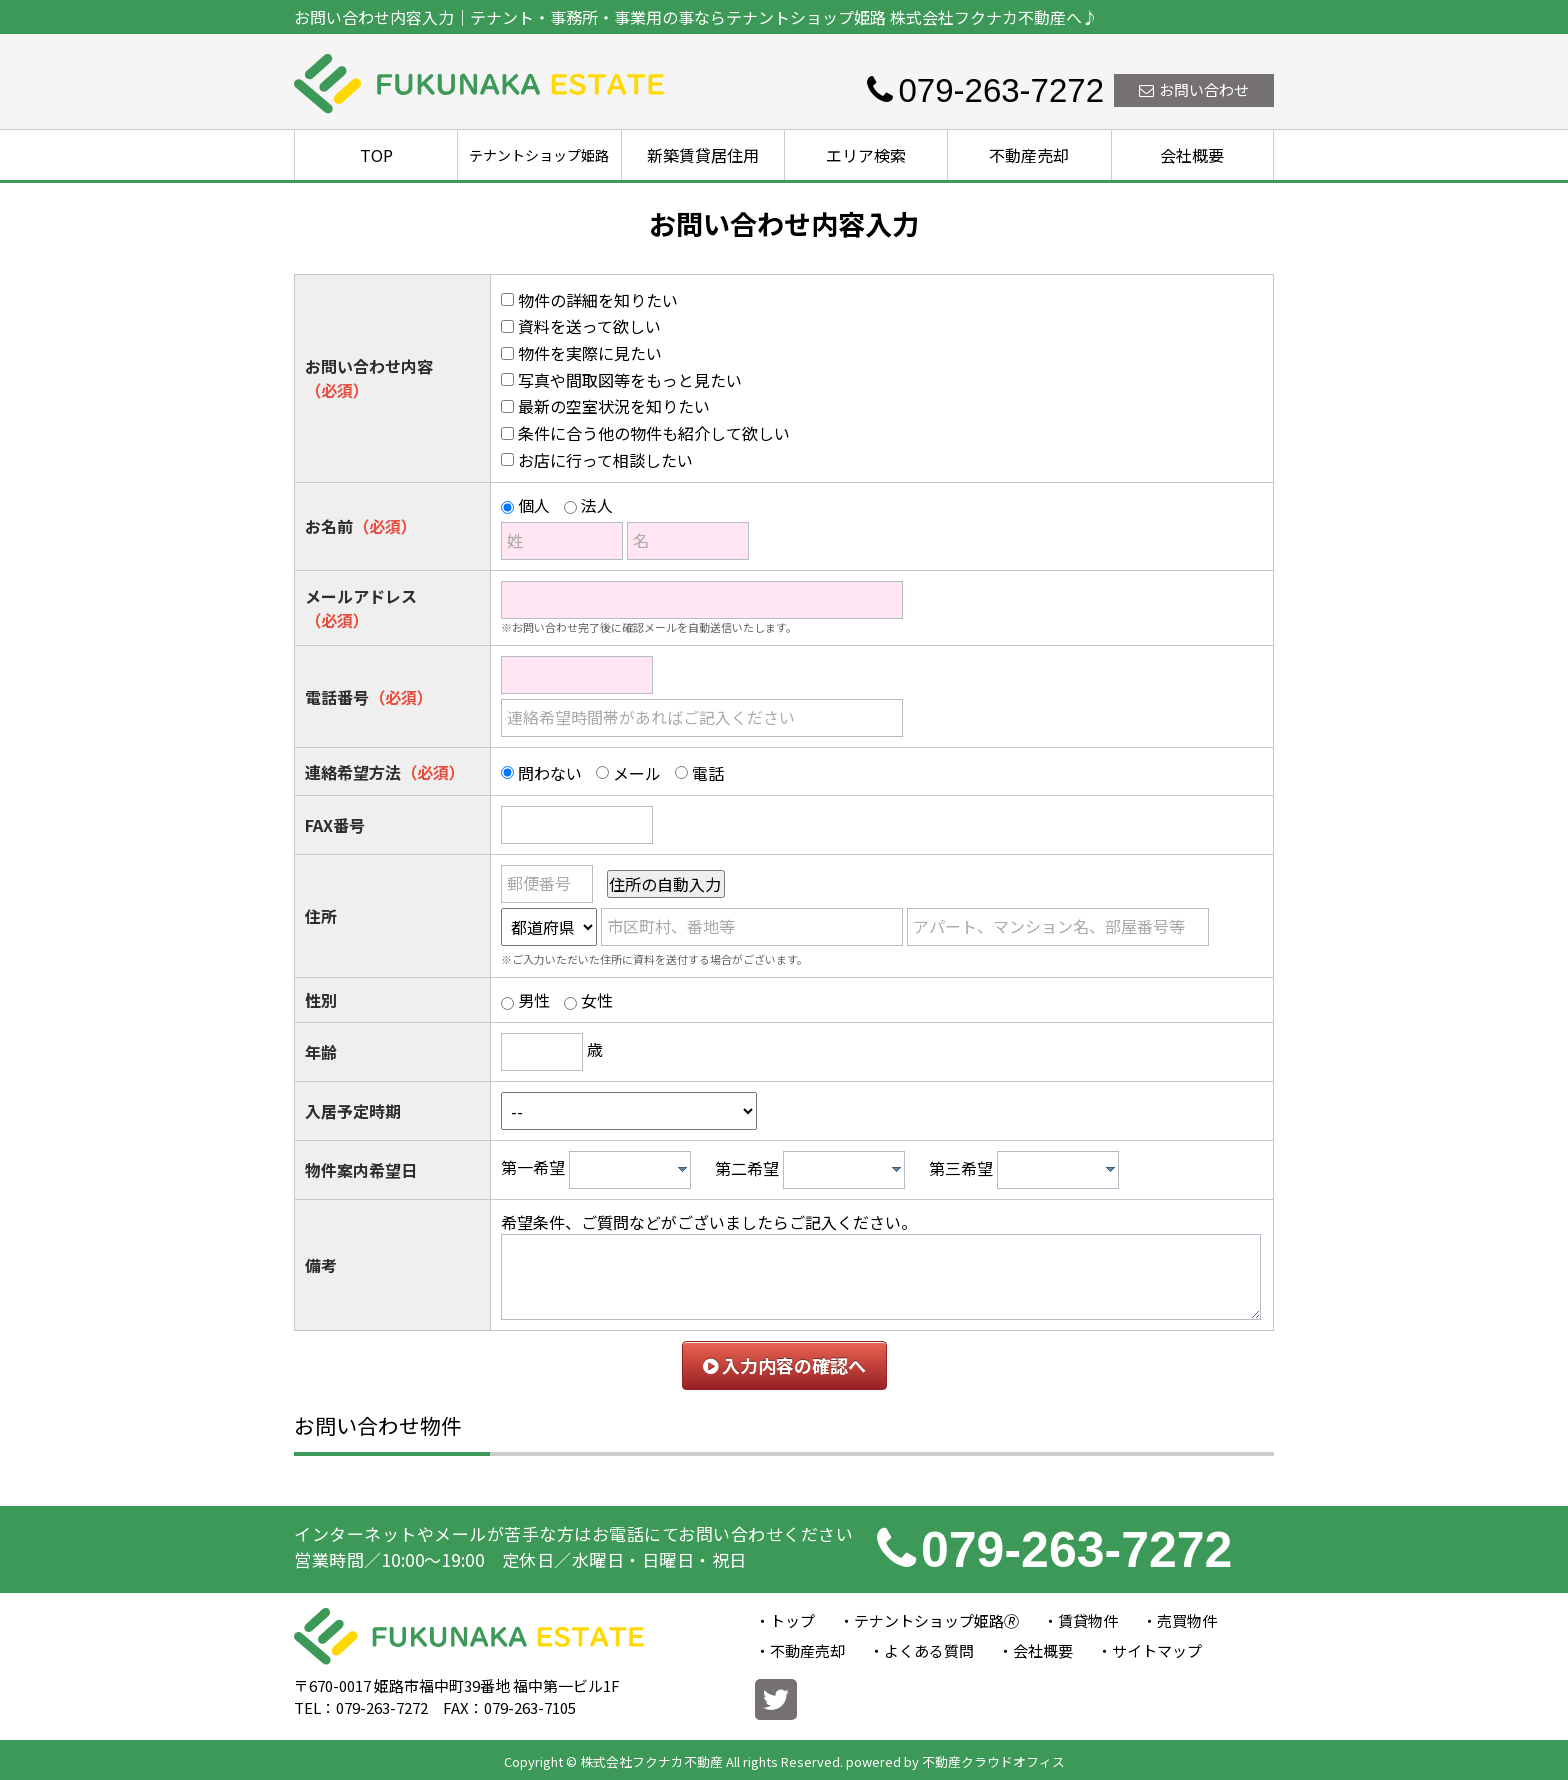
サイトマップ (1157, 1650)
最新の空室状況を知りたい (614, 406)
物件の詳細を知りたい (598, 300)
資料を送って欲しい (589, 326)
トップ (792, 1620)
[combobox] (630, 1170)
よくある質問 (929, 1650)
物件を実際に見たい (590, 353)
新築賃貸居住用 (703, 155)
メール (637, 773)
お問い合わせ (1194, 89)
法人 (597, 505)
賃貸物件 (1088, 1620)
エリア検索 (866, 155)
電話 (708, 773)
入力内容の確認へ (784, 1365)
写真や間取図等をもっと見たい (630, 380)
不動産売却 (1029, 155)
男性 (534, 1000)
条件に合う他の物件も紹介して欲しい (654, 433)
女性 (597, 1000)
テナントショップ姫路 (539, 155)
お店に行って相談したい (605, 460)
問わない (550, 773)
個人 (534, 505)
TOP (376, 155)
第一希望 (533, 1168)
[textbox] (635, 1170)
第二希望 (747, 1168)
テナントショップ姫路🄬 (936, 1620)
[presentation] (682, 1169)
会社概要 (1192, 155)
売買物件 (1187, 1620)
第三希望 (961, 1168)
